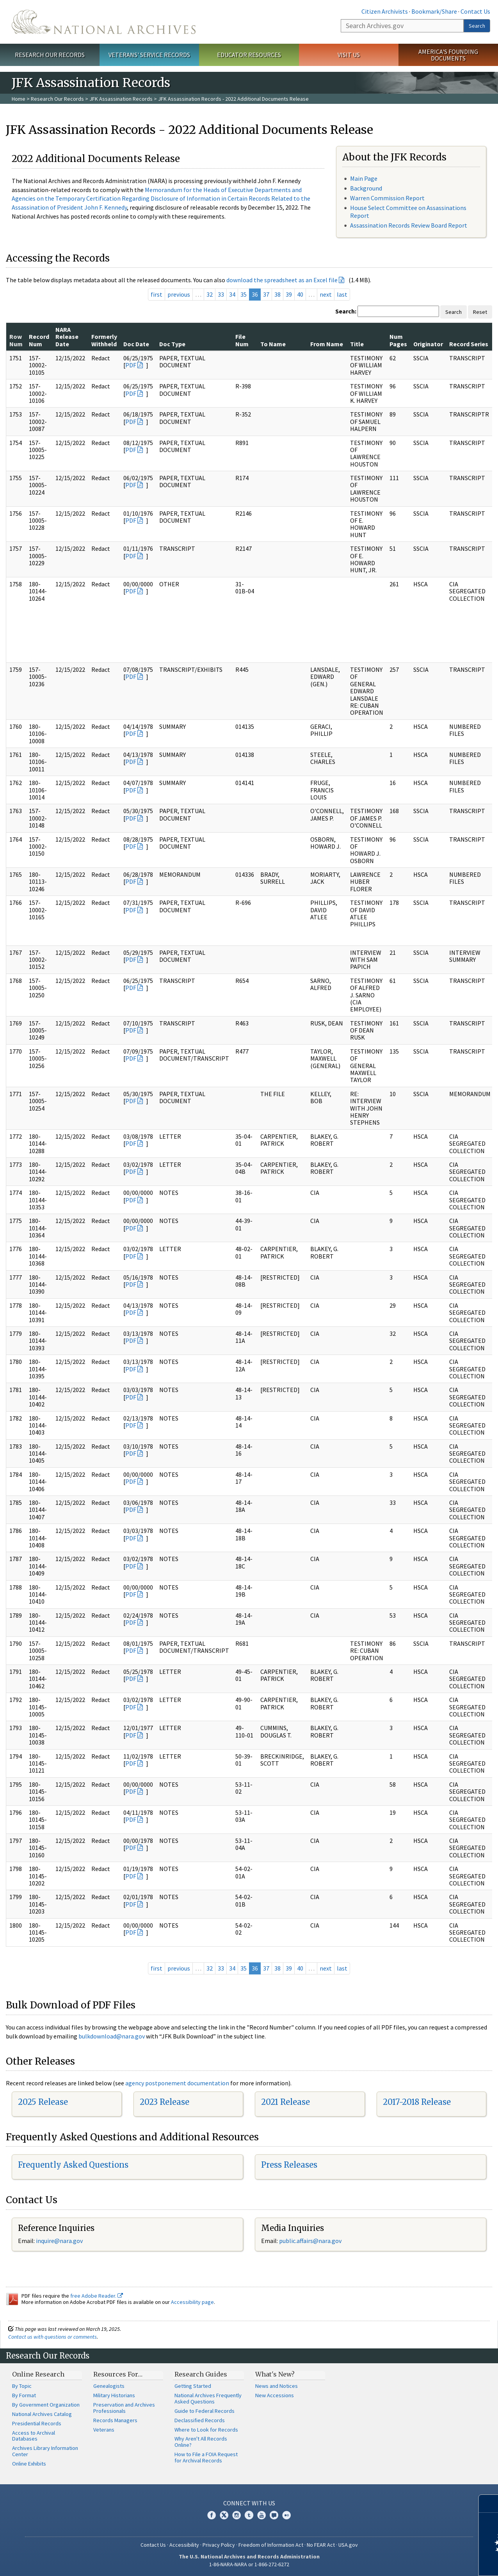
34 (232, 294)
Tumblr (249, 2515)
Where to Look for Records (206, 2429)
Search (477, 25)
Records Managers (115, 2420)
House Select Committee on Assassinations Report (408, 211)
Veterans (103, 2429)
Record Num (39, 340)
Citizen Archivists (384, 11)
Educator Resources (249, 55)
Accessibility (184, 2544)
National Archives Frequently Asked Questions (208, 2398)
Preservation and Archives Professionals (124, 2407)
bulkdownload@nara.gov (111, 2036)
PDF (130, 365)
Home (18, 98)
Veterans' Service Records (149, 55)
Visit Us (349, 55)
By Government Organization (46, 2404)
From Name (326, 344)
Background (366, 188)
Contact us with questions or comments (52, 2336)
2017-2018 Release (417, 2102)
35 (243, 294)
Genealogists (108, 2385)
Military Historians (114, 2395)
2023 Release (164, 2102)
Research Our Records (50, 55)
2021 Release (285, 2102)
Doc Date (136, 344)
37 (266, 294)
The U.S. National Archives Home (104, 22)
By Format (24, 2395)
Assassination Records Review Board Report (408, 225)
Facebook (211, 2515)
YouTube (261, 2515)
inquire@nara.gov (59, 2241)
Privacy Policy (219, 2544)
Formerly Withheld (104, 340)
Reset (480, 311)
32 (209, 294)
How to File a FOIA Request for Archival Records (206, 2457)
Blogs (274, 2515)
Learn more (428, 2561)
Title (357, 344)
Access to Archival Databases (33, 2435)
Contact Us (475, 11)
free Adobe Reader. (96, 2295)
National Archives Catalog (42, 2414)
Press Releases (289, 2165)
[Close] (489, 2503)
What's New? (275, 2374)
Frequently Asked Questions (73, 2165)
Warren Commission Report (387, 198)
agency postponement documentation (177, 2083)
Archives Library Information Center (45, 2451)
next (326, 294)
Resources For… (117, 2374)
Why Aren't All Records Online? (200, 2441)
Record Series (468, 344)
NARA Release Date (66, 337)
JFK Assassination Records (121, 98)
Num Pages (398, 340)
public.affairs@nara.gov (310, 2241)
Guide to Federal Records (204, 2410)
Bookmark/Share (434, 11)
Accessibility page (192, 2301)
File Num (242, 340)
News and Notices (276, 2385)
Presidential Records (36, 2423)
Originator (428, 344)
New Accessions (274, 2395)
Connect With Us (249, 2503)
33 (221, 294)
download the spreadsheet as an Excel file (282, 280)
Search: (345, 311)
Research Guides (200, 2374)
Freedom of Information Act (270, 2544)
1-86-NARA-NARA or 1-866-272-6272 (249, 2564)
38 (277, 294)
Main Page (363, 178)
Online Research (38, 2374)
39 (289, 294)
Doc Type (172, 344)
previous (178, 294)
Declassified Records (199, 2420)
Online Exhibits (29, 2463)
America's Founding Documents (448, 55)
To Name (273, 344)
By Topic (22, 2385)
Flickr (286, 2515)
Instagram (236, 2515)
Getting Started (192, 2385)
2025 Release (43, 2102)
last (342, 294)
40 (300, 294)
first (156, 294)
